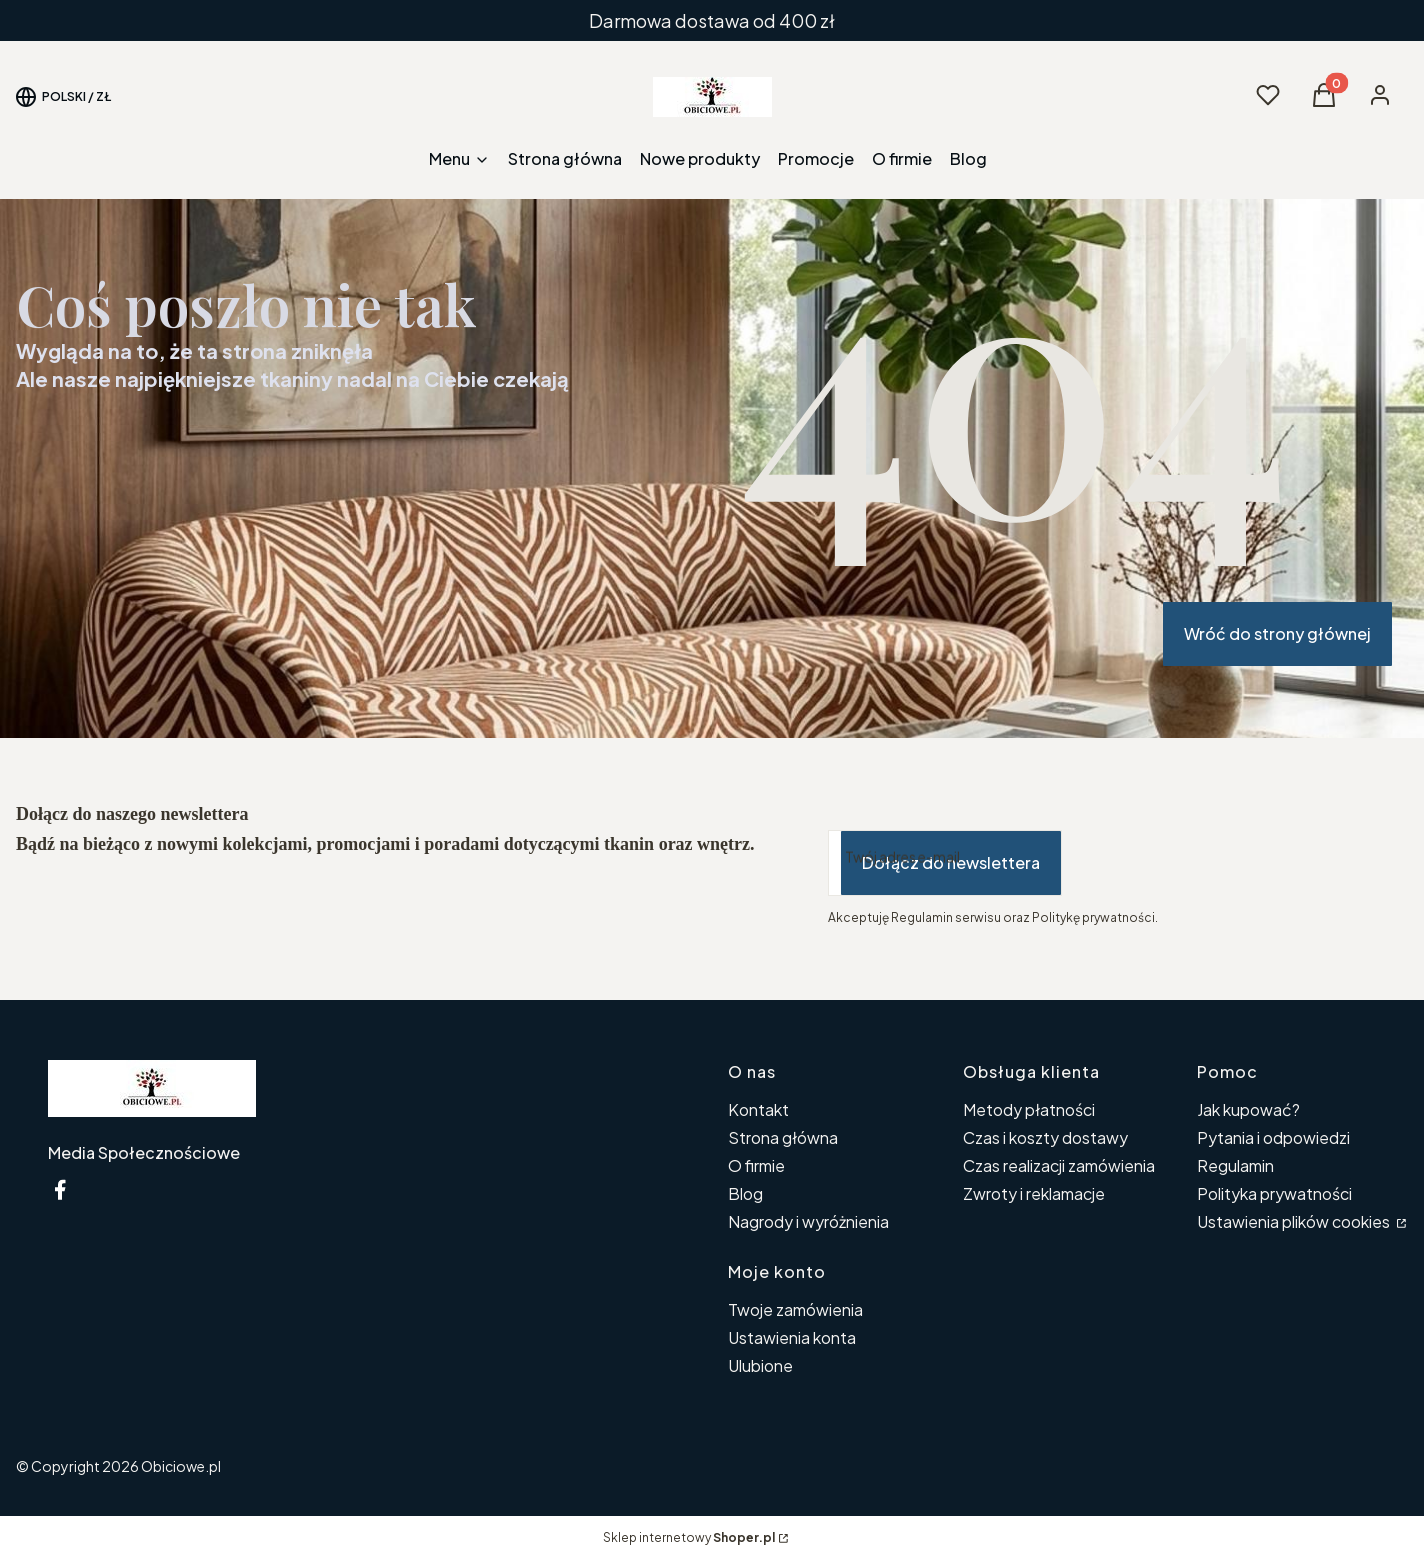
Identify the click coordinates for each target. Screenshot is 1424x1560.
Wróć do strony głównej (1277, 633)
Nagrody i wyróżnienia (808, 1221)
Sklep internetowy (689, 1537)
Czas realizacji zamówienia (1059, 1165)
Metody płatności (1029, 1109)
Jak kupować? (1248, 1109)
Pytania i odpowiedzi (1273, 1137)
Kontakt (758, 1109)
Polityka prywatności (1274, 1193)
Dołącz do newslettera (951, 862)
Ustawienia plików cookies (1295, 1221)
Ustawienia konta (792, 1337)
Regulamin (1235, 1165)
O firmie (756, 1165)
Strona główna (783, 1137)
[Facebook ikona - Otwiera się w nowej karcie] (60, 1189)
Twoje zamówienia (795, 1309)
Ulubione (760, 1365)
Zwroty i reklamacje (1034, 1193)
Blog (745, 1193)
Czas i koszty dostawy (1045, 1137)
